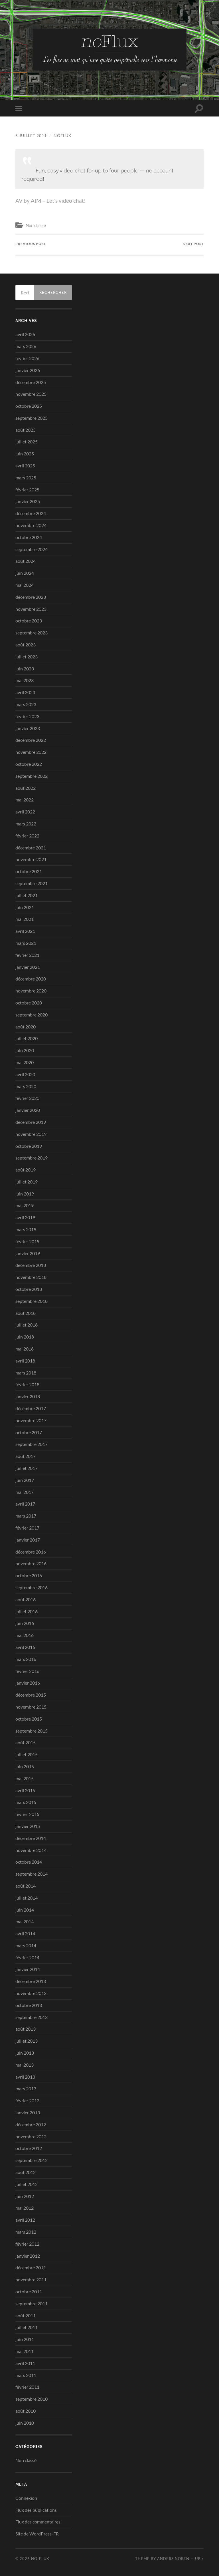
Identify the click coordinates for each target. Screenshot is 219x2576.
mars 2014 (25, 1945)
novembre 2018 (30, 1277)
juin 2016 (24, 1623)
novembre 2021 (30, 859)
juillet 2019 (26, 1181)
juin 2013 (24, 2052)
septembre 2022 (31, 776)
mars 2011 (25, 2375)
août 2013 (25, 2029)
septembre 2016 (31, 1587)
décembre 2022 (30, 740)
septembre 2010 (31, 2399)
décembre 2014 (30, 1838)
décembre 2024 (30, 513)
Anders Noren (173, 2558)
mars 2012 (25, 2232)
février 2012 (27, 2244)
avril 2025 (25, 465)
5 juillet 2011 (31, 135)
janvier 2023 (27, 728)
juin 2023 (24, 668)
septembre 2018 (31, 1301)
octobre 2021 (28, 871)
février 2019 (27, 1241)
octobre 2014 (28, 1861)
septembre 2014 (31, 1873)
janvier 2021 (27, 967)
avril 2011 (25, 2363)
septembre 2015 (31, 1730)
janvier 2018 (27, 1396)
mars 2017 (25, 1515)
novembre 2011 (30, 2279)
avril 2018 (25, 1360)
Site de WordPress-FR (37, 2533)
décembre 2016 (30, 1551)
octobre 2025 (28, 406)
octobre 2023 (28, 621)
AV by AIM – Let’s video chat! (50, 200)
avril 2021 (25, 931)
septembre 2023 (31, 632)
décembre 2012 (30, 2124)
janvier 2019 (27, 1253)
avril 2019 (25, 1217)
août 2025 (25, 430)
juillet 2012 (26, 2184)
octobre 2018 (28, 1289)
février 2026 (27, 358)
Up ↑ (199, 2558)
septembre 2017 (31, 1444)
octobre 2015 (28, 1718)
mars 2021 (25, 943)
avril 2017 (25, 1504)
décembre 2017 (30, 1408)
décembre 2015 (30, 1694)
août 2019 (25, 1169)
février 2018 (27, 1384)
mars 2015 (25, 1802)
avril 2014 (25, 1933)
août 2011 (25, 2315)
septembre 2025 (31, 418)
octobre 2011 (28, 2291)
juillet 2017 (26, 1468)
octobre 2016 (28, 1575)
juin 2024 (24, 573)
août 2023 (25, 644)
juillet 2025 (26, 442)
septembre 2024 (31, 549)
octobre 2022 (28, 764)
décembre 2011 (30, 2267)
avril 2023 (25, 692)
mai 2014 (24, 1921)
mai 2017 (24, 1492)
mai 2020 (24, 1062)
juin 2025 (24, 453)
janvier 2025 (27, 501)
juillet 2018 (26, 1325)
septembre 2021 (31, 883)
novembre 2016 (30, 1563)
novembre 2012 (30, 2136)
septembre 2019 (31, 1157)
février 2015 (27, 1814)
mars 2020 (25, 1086)
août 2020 (25, 1026)
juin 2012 (24, 2196)
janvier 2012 (27, 2255)
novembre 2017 (30, 1420)
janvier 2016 (27, 1683)
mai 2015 (24, 1778)
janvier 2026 (27, 370)
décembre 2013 (30, 1981)
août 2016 (25, 1599)
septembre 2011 (31, 2303)
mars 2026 (25, 346)
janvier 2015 (27, 1826)
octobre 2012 (28, 2148)
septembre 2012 (31, 2160)
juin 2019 (24, 1193)
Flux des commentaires (37, 2522)
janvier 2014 (27, 1969)
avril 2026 (25, 334)
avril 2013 (25, 2076)
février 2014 (27, 1957)
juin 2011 (24, 2339)
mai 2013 (24, 2064)
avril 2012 (25, 2220)
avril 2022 (25, 811)
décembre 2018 (30, 1265)
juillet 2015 (26, 1754)
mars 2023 (25, 704)
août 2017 (25, 1456)
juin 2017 (24, 1480)
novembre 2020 (30, 990)
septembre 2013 (31, 2017)
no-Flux (40, 2558)
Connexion (26, 2498)
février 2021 (27, 955)
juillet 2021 (26, 895)
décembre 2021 (30, 847)
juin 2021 (24, 907)
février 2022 (27, 835)
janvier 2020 (27, 1110)
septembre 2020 (31, 1014)
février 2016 (27, 1671)
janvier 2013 (27, 2112)
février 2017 (27, 1527)
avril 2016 (25, 1647)
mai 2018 (24, 1348)
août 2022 (25, 788)
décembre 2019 (30, 1122)
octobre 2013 (28, 2005)
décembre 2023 (30, 597)
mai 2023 (24, 680)
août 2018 (25, 1313)
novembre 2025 (30, 394)
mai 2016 (24, 1635)
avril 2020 (25, 1074)
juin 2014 (24, 1909)
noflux (62, 135)
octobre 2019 (28, 1146)
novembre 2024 (30, 525)
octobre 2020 (28, 1002)
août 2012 (25, 2172)
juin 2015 (24, 1766)
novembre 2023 (30, 609)
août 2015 (25, 1742)
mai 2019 (24, 1205)
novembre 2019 (30, 1134)
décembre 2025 (30, 382)
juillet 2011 (26, 2327)
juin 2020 (24, 1050)
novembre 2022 (30, 752)
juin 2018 (24, 1336)
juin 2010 (24, 2423)
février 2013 (27, 2100)
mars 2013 (25, 2088)
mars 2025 (25, 477)
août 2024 (25, 561)
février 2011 (27, 2387)
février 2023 (27, 716)
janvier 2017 (27, 1539)
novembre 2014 (30, 1850)
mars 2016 (25, 1659)
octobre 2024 (28, 537)
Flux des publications (36, 2510)
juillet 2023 (26, 656)
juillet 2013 (26, 2040)
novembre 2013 (30, 1993)
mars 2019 (25, 1229)
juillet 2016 (26, 1611)
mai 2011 (24, 2351)
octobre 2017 (28, 1432)
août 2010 (25, 2411)
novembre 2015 (30, 1706)
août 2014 (25, 1885)
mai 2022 (24, 800)
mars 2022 (25, 823)
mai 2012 (24, 2208)
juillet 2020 (26, 1038)
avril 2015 (25, 1790)
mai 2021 (24, 919)
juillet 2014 (26, 1897)
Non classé (36, 225)
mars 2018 (25, 1372)
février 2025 (27, 489)
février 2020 (27, 1098)
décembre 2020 (30, 979)
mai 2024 (24, 585)
